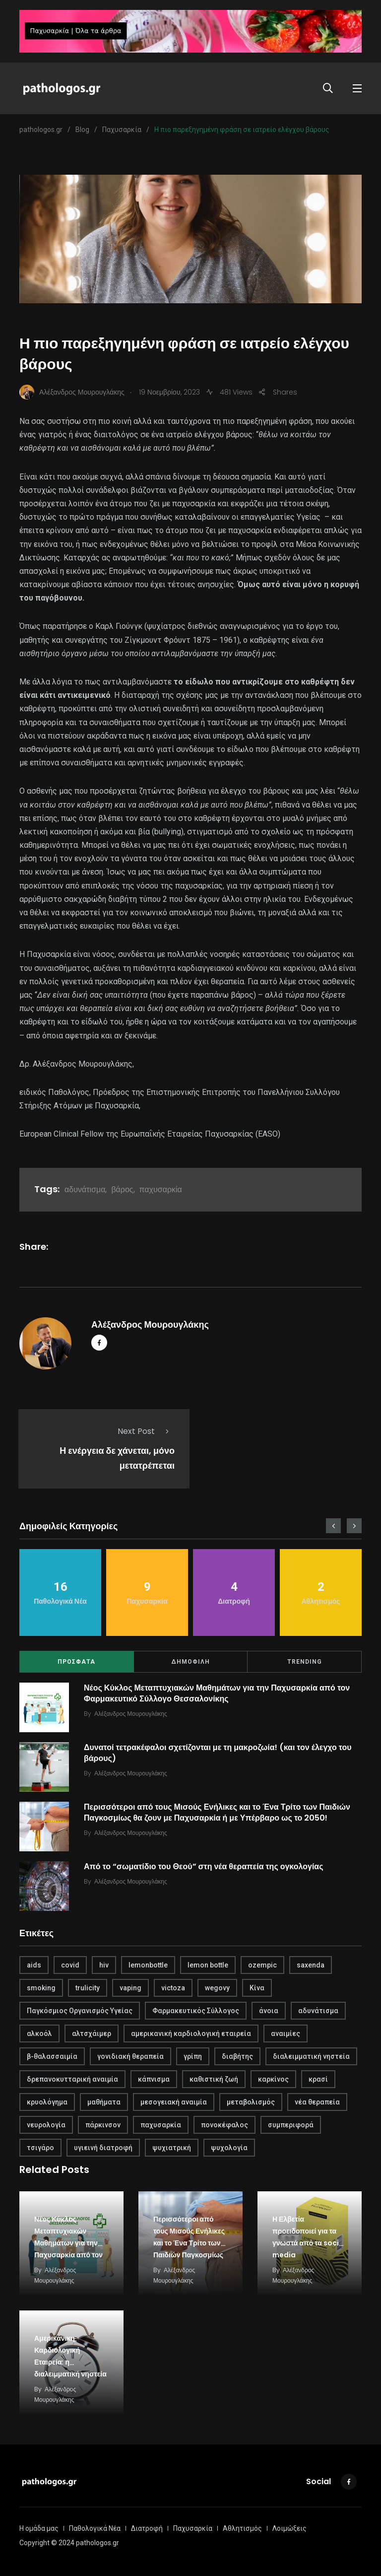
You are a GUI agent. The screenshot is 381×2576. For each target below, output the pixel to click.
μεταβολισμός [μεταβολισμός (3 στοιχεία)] (251, 2102)
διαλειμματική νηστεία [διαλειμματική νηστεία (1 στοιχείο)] (311, 2056)
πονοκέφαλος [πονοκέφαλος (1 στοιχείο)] (224, 2125)
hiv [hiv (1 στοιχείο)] (104, 1965)
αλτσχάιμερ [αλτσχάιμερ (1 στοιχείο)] (91, 2033)
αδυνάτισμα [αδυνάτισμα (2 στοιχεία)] (318, 2011)
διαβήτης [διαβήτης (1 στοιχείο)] (237, 2056)
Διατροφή (147, 2528)
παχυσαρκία (160, 1189)
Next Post (146, 1431)
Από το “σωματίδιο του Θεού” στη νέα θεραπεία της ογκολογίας (203, 1866)
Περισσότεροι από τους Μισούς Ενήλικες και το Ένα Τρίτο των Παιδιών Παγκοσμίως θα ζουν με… (189, 2243)
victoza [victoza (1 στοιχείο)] (173, 1988)
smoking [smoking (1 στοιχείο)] (41, 1988)
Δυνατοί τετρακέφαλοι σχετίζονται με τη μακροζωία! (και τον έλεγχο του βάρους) (217, 1753)
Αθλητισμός (242, 2528)
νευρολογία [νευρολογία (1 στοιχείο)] (46, 2125)
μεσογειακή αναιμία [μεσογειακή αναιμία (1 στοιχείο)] (173, 2102)
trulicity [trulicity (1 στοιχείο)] (87, 1988)
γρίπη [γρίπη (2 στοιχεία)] (193, 2056)
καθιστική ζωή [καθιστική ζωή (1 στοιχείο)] (214, 2079)
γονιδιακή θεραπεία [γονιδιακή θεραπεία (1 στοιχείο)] (130, 2056)
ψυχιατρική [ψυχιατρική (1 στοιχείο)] (171, 2148)
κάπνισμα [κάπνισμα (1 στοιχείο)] (154, 2079)
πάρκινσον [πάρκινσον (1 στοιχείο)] (103, 2125)
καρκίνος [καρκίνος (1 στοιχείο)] (273, 2079)
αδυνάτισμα (84, 1189)
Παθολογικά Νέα (95, 2528)
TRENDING (304, 1661)
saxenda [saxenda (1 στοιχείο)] (310, 1965)
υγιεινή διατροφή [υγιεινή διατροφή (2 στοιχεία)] (103, 2148)
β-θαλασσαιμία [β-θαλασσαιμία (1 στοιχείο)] (52, 2056)
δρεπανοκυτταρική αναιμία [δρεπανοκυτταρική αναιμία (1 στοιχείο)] (72, 2079)
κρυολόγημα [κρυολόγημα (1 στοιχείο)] (47, 2102)
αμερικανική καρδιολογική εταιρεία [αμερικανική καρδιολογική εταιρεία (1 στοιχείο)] (191, 2033)
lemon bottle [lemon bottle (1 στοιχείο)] (208, 1965)
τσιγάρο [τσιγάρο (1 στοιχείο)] (40, 2148)
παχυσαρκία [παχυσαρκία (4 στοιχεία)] (160, 2125)
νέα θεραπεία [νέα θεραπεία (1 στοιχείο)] (317, 2102)
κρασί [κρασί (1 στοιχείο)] (318, 2079)
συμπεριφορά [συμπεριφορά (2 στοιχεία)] (291, 2125)
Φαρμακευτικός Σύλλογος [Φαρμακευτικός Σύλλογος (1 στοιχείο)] (195, 2011)
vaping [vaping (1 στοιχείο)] (130, 1988)
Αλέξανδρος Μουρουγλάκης (150, 1324)
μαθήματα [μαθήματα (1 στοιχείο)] (104, 2102)
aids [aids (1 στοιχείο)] (34, 1965)
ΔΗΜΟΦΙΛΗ (190, 1661)
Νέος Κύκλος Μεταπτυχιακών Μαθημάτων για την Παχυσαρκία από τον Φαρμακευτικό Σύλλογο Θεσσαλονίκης (217, 1693)
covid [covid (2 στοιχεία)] (70, 1965)
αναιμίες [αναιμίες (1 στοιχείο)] (285, 2033)
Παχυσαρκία (192, 2528)
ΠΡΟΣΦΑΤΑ (76, 1661)
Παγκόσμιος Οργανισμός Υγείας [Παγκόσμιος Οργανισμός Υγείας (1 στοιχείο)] (79, 2011)
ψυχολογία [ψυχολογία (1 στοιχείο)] (229, 2148)
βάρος (122, 1189)
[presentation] (333, 1525)
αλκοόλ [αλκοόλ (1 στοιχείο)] (39, 2033)
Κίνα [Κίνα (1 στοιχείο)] (257, 1988)
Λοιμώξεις (289, 2528)
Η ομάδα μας (39, 2528)
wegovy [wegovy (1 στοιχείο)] (217, 1988)
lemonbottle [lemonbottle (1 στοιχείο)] (148, 1965)
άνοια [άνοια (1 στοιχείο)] (268, 2011)
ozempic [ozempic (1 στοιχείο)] (262, 1965)
